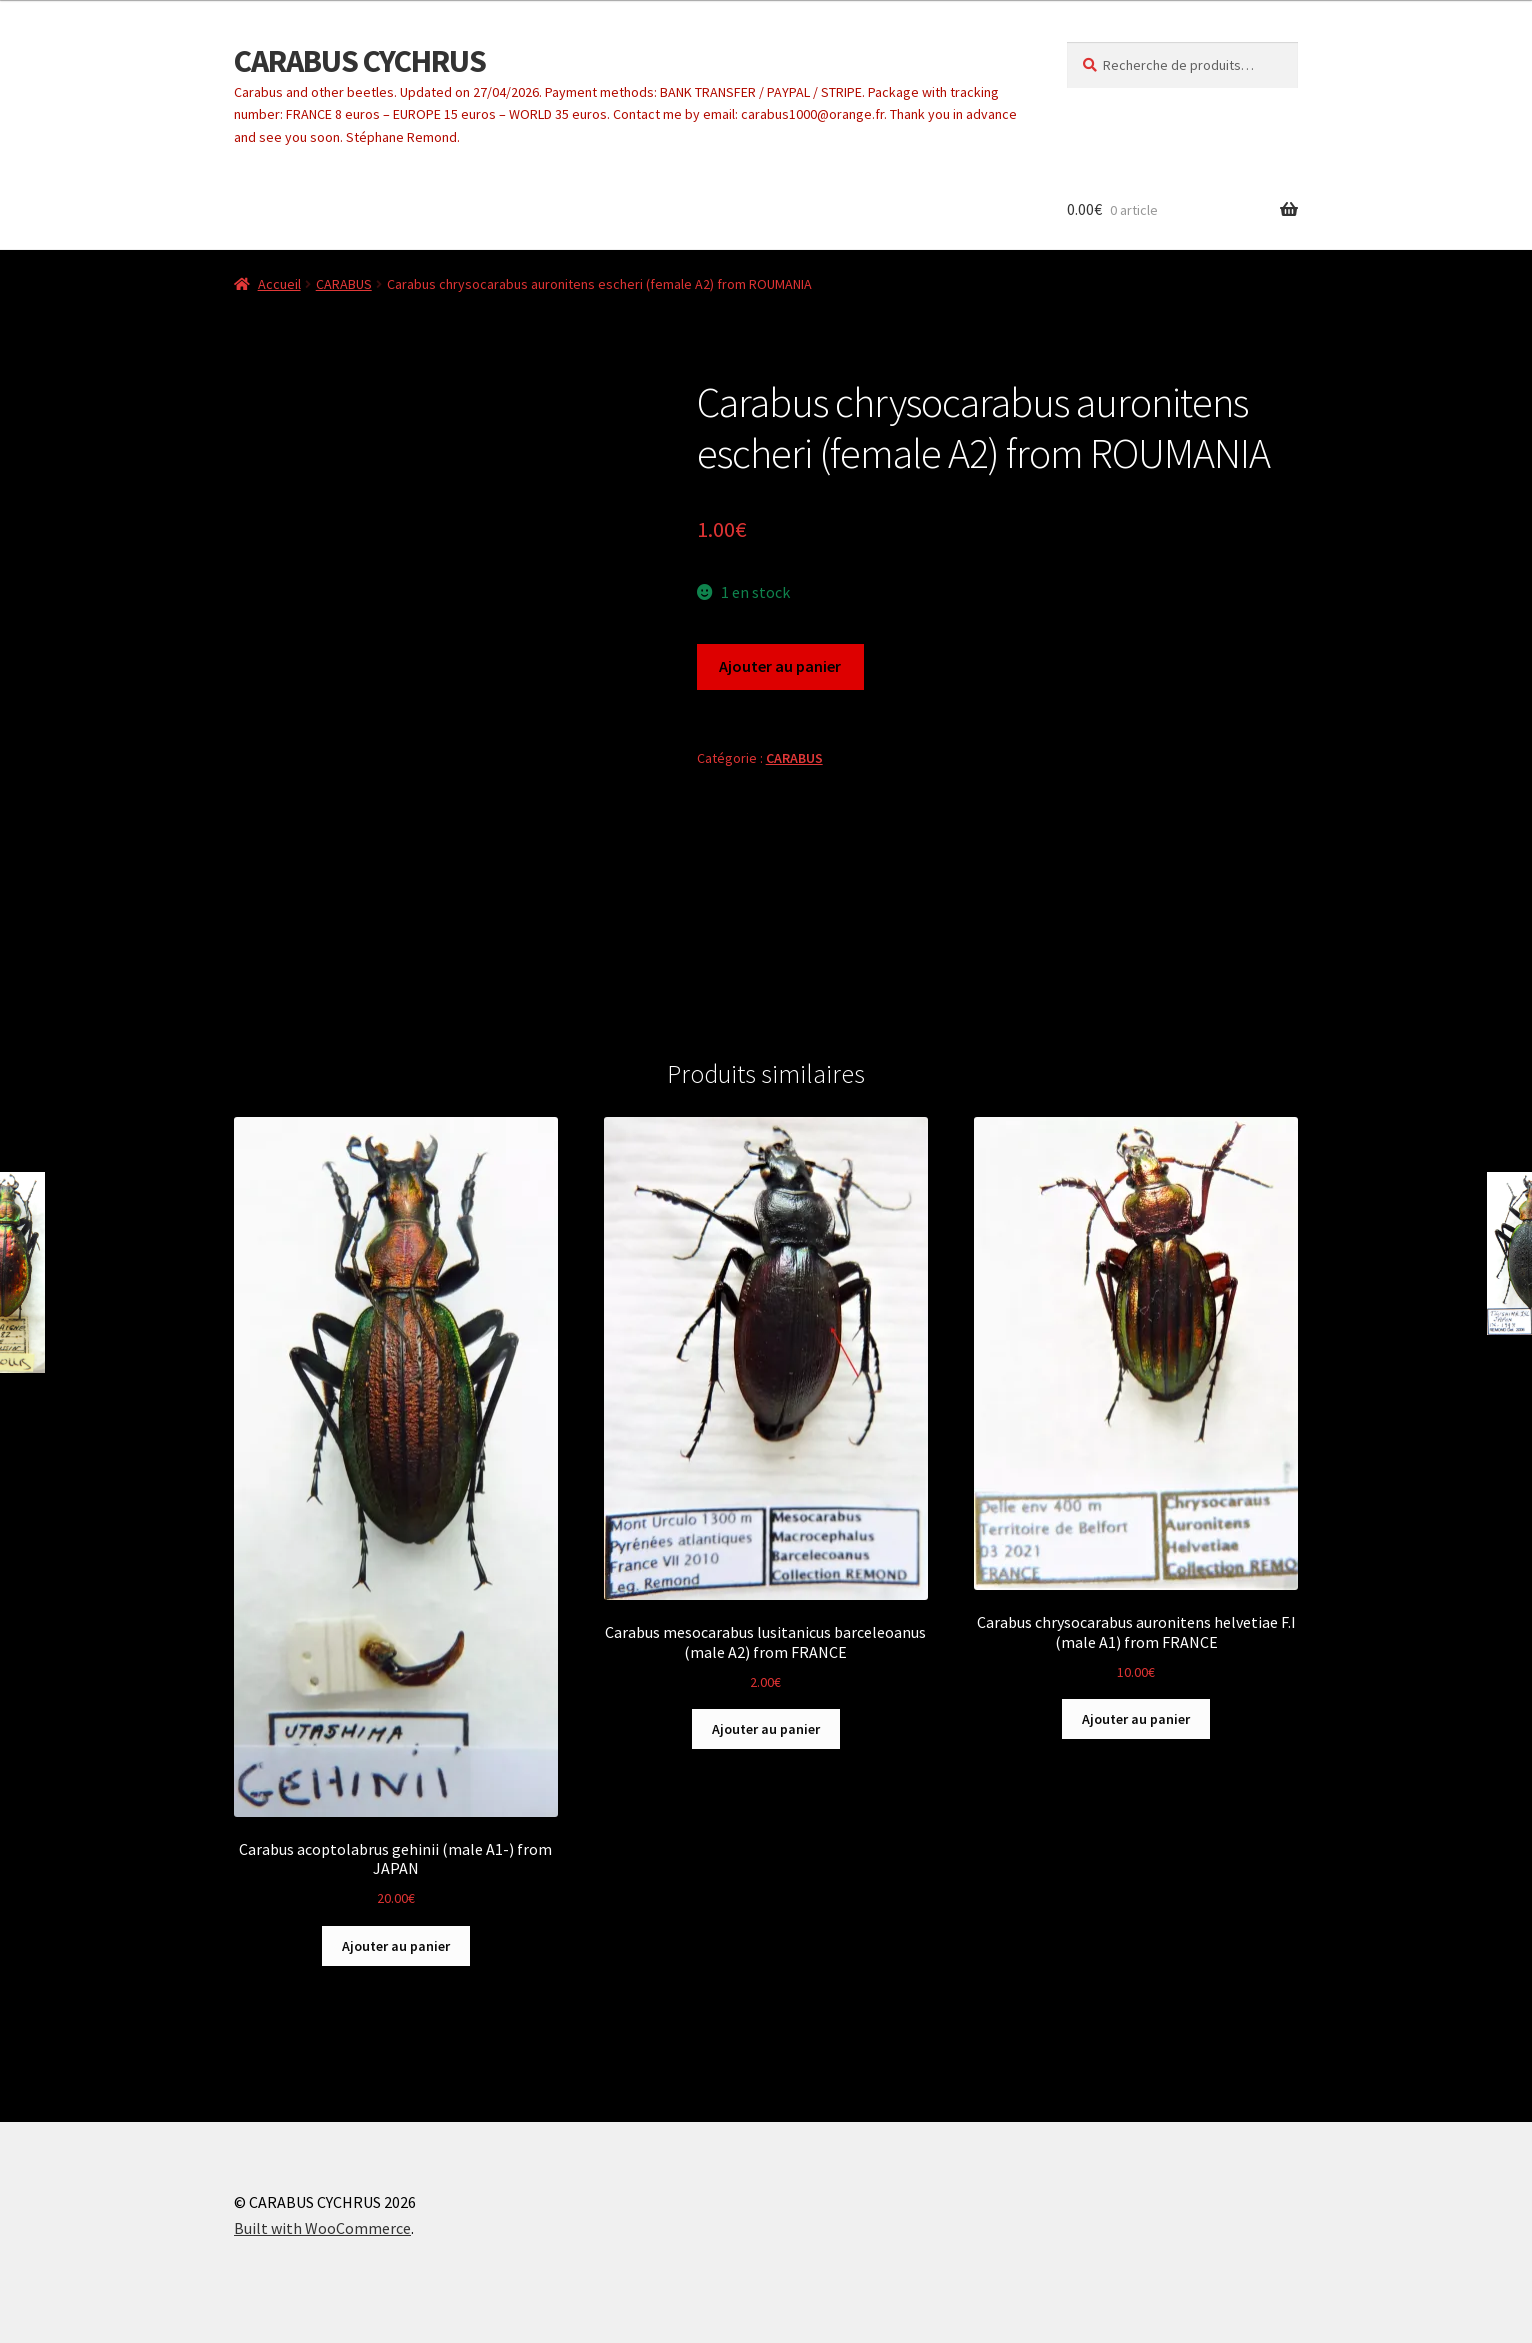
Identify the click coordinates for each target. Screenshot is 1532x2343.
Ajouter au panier (780, 666)
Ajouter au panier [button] (396, 1946)
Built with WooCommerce (322, 2228)
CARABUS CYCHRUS (360, 61)
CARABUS (344, 284)
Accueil (279, 284)
